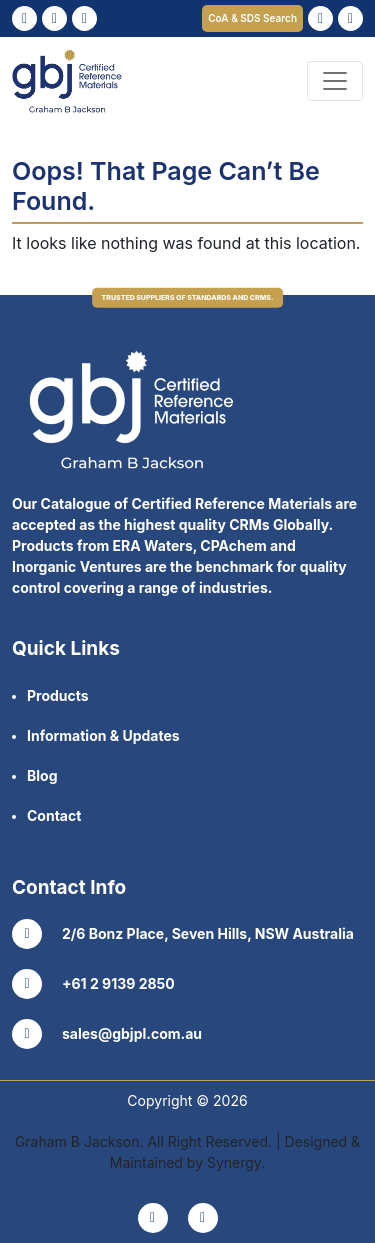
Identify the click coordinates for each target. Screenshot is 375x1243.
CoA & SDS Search (252, 18)
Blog (42, 775)
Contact (54, 815)
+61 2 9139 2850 (93, 984)
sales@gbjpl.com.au (107, 1034)
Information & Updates (103, 735)
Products (58, 695)
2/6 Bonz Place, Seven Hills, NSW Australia (183, 934)
